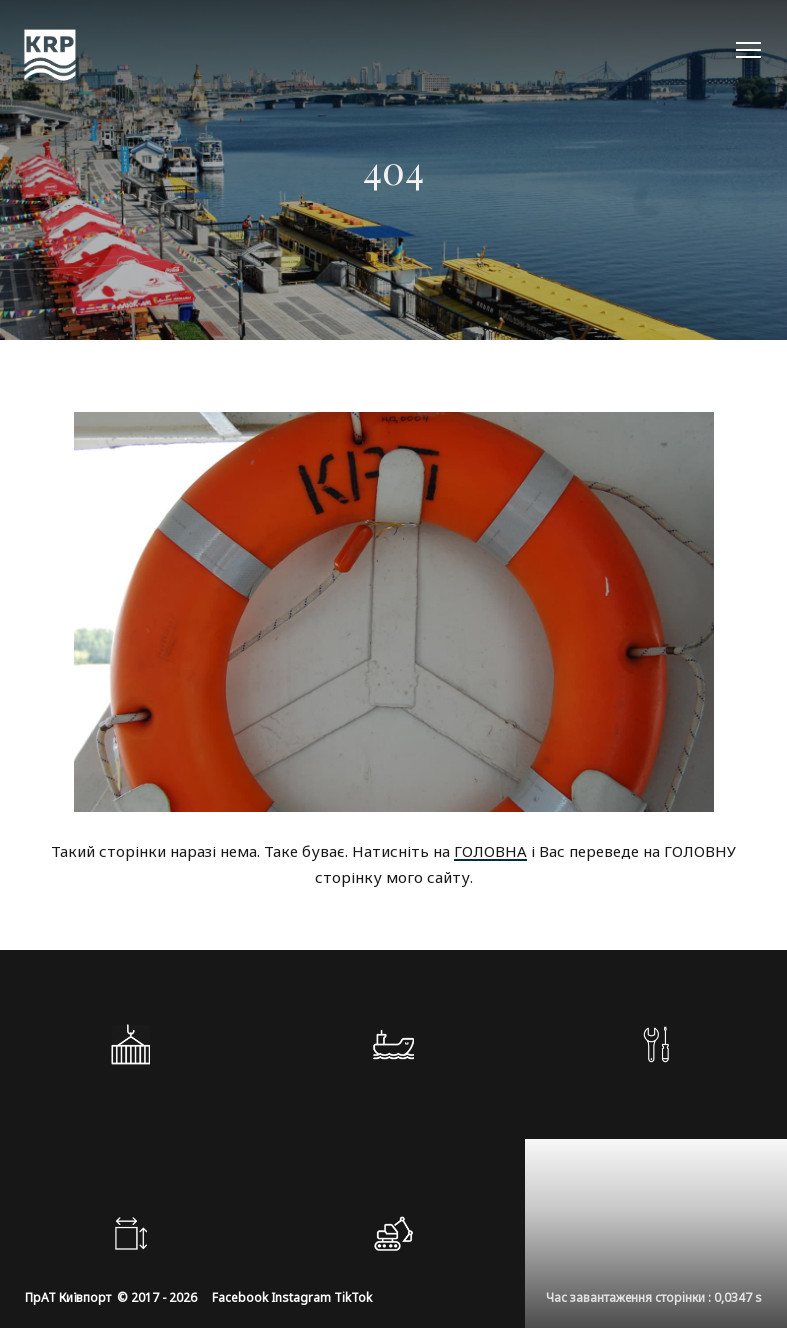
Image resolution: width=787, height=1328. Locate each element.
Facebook (240, 1297)
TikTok (353, 1297)
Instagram (301, 1297)
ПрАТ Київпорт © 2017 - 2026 (111, 1297)
